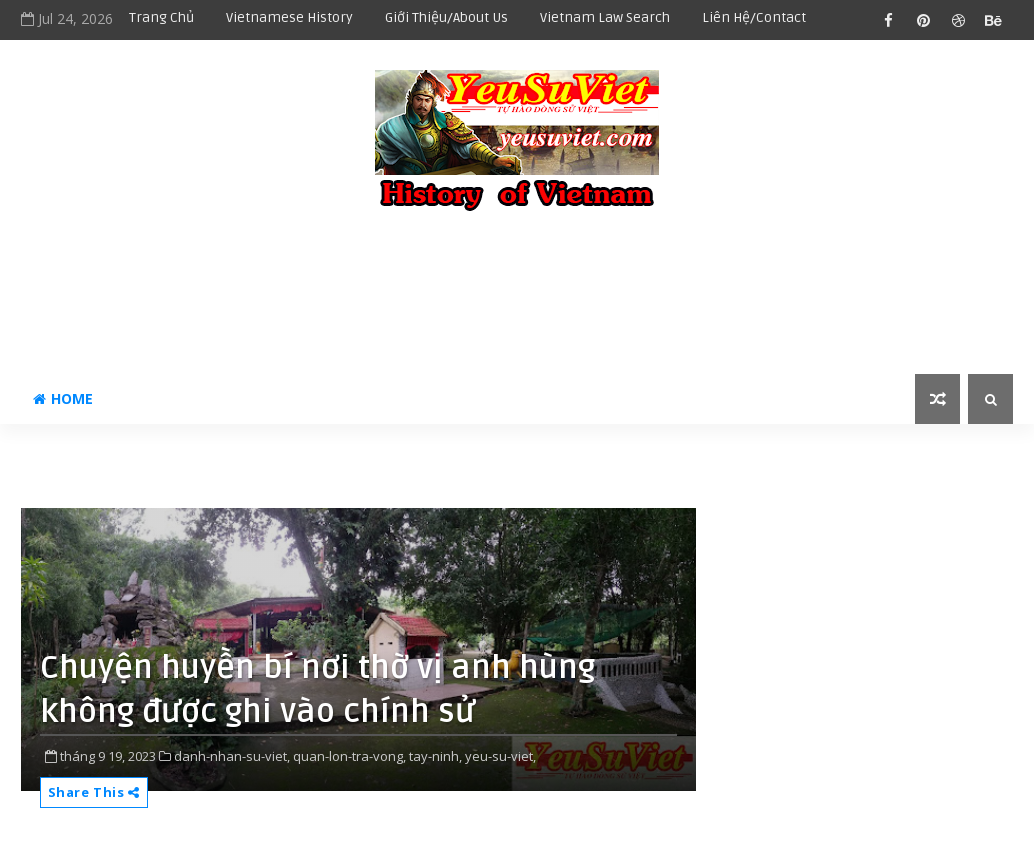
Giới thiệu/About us (446, 17)
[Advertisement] (517, 294)
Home (63, 398)
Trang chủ (161, 17)
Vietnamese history (289, 17)
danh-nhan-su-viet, (232, 756)
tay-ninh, (435, 756)
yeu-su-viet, (500, 756)
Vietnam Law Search (605, 17)
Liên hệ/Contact (754, 17)
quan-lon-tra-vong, (349, 756)
